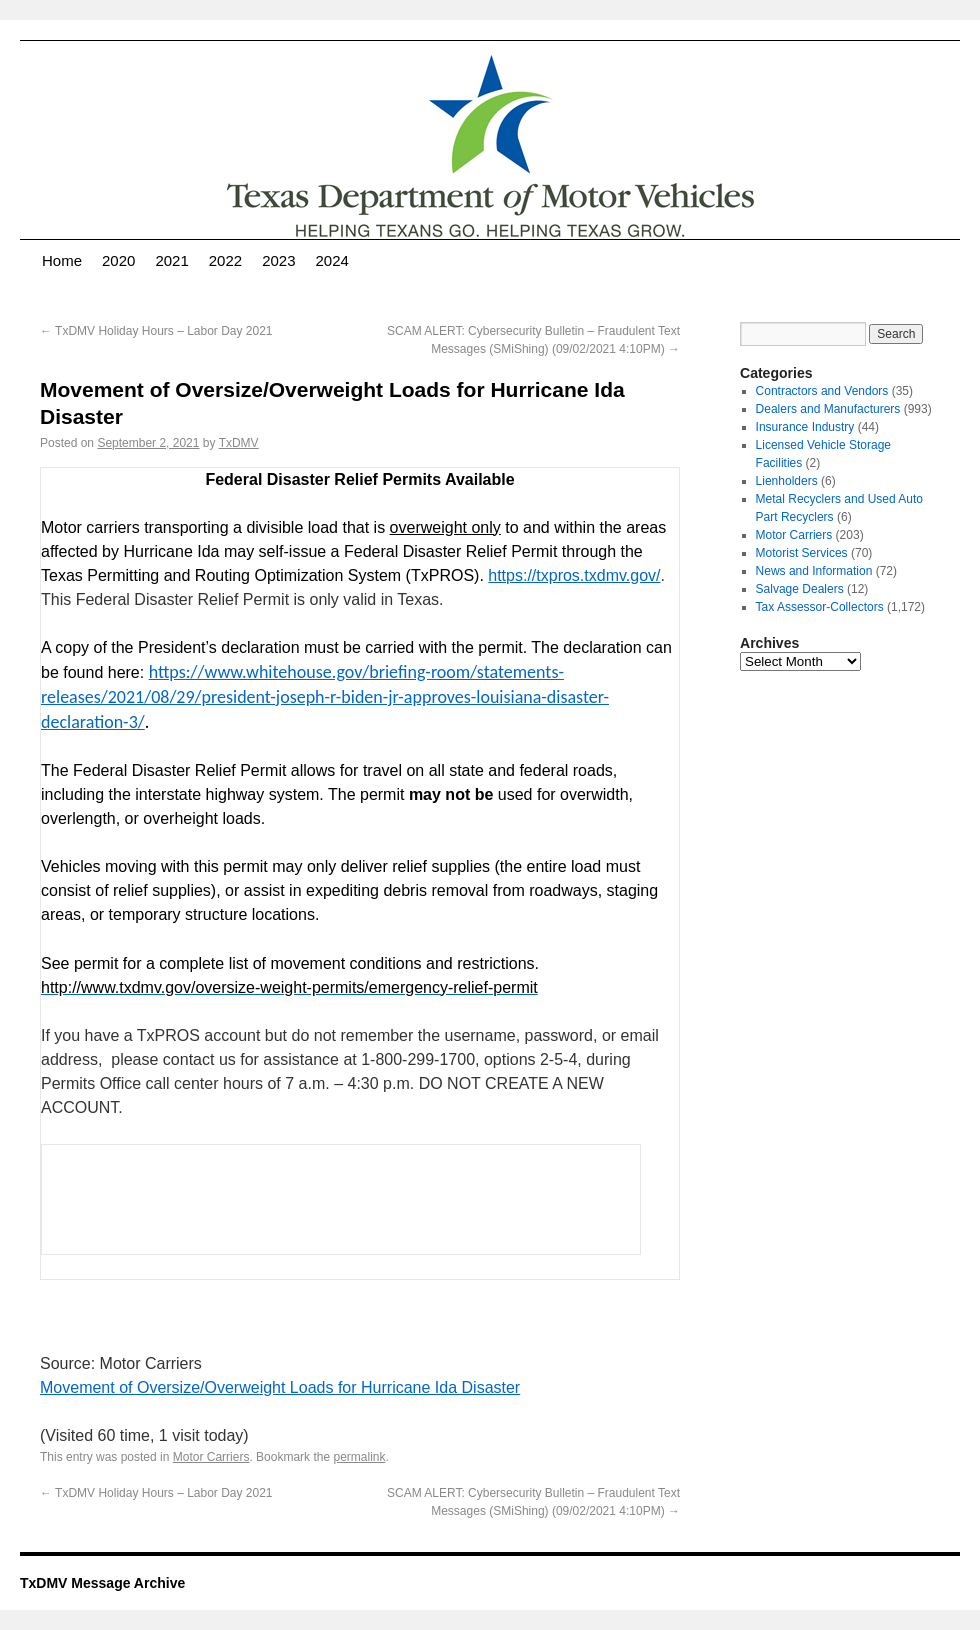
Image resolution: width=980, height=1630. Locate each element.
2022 (225, 260)
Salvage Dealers (800, 589)
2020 (118, 260)
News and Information (814, 571)
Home (62, 260)
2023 (278, 260)
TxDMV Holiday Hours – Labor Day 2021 (156, 331)
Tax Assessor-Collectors (820, 607)
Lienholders (787, 481)
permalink (359, 1457)
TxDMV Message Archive (102, 1583)
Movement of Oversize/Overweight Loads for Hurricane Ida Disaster (280, 1387)
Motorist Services (802, 553)
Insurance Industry (805, 427)
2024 (332, 260)
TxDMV (239, 443)
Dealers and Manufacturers (828, 409)
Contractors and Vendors (822, 391)
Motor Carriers (211, 1457)
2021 (171, 260)
